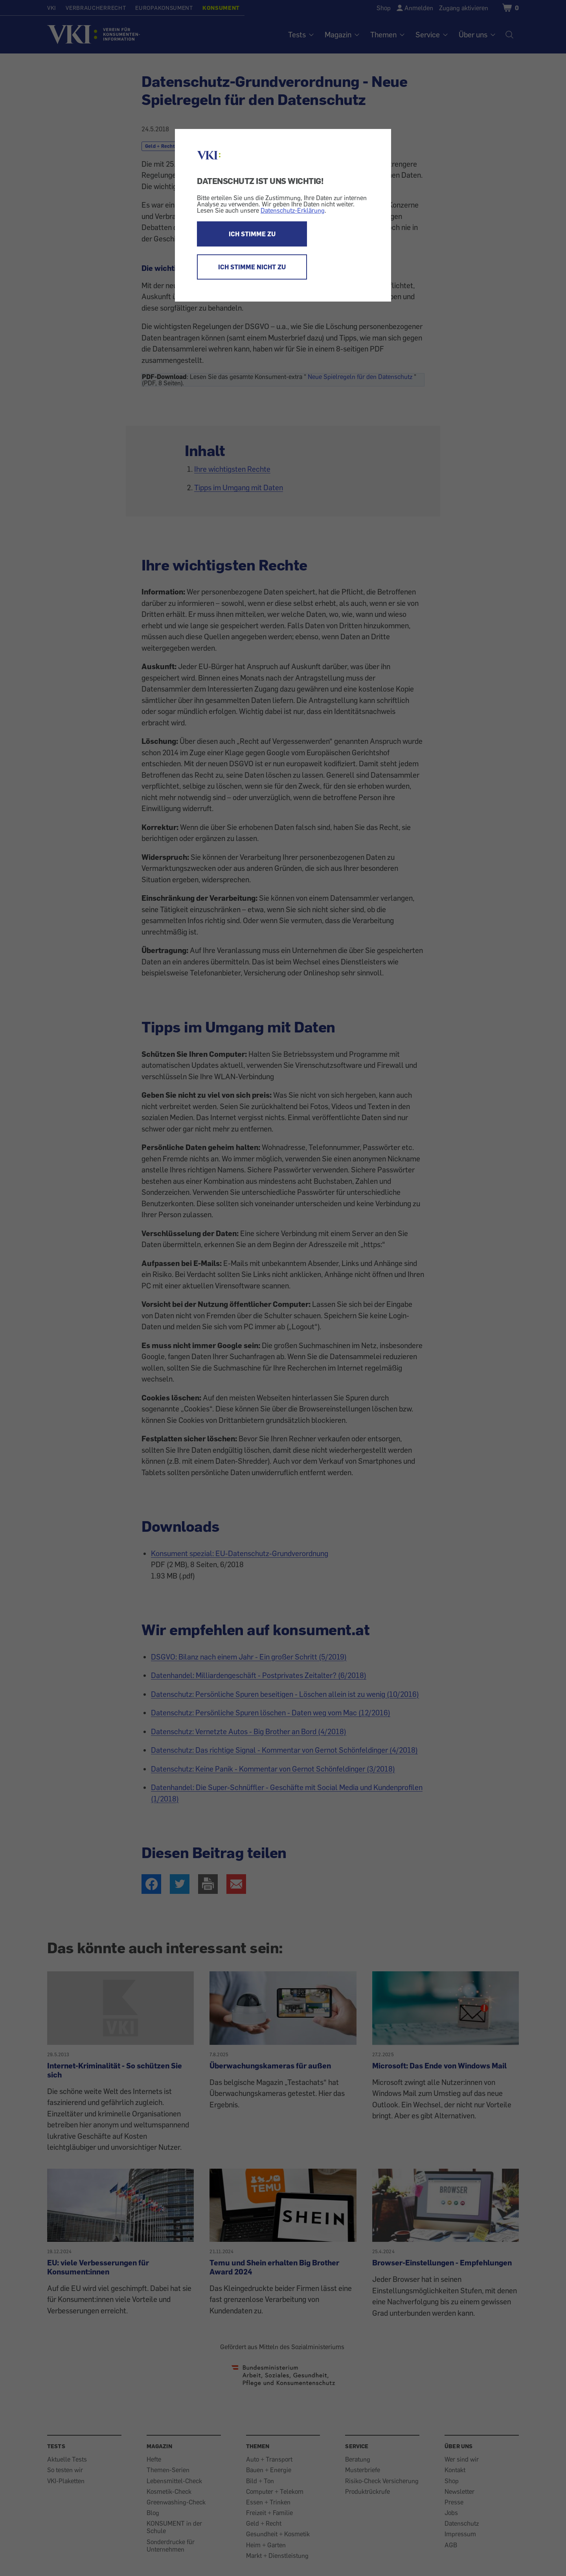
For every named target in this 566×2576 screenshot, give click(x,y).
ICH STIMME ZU (252, 234)
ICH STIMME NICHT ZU (252, 267)
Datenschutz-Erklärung (293, 210)
